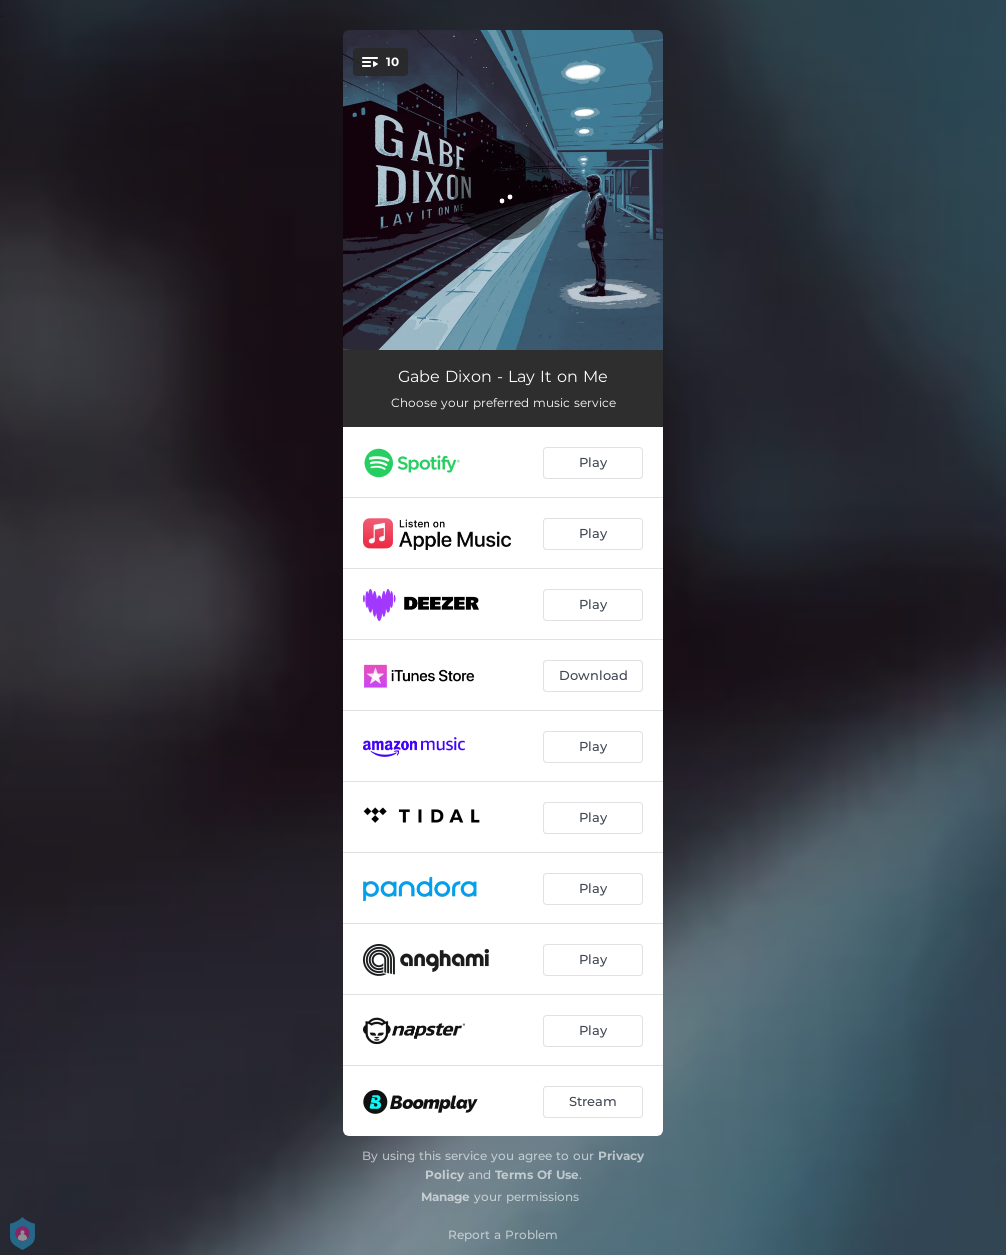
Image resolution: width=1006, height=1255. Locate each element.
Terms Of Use (537, 1174)
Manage (445, 1196)
